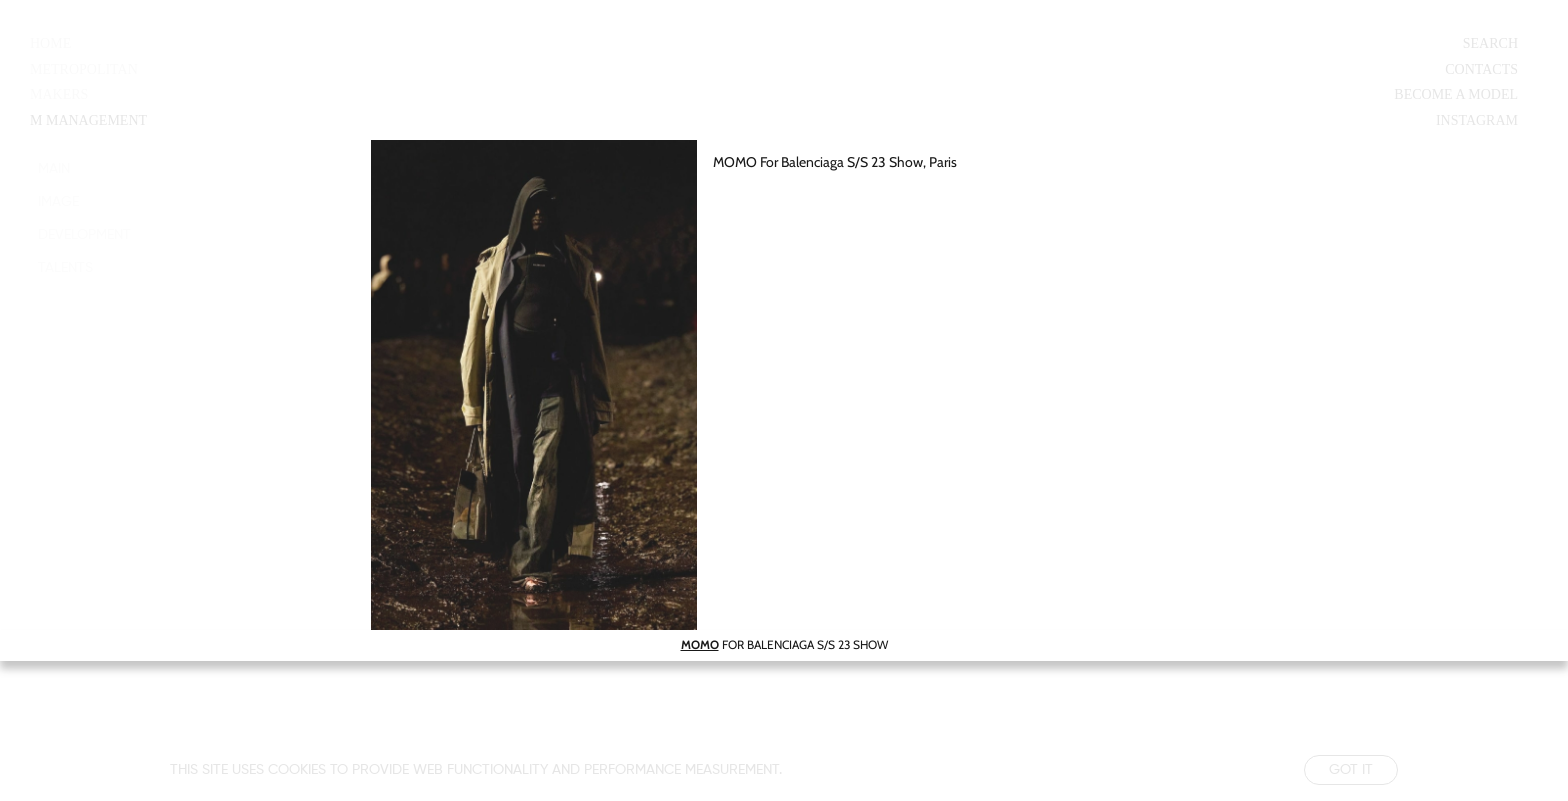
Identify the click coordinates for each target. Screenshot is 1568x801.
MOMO (700, 644)
